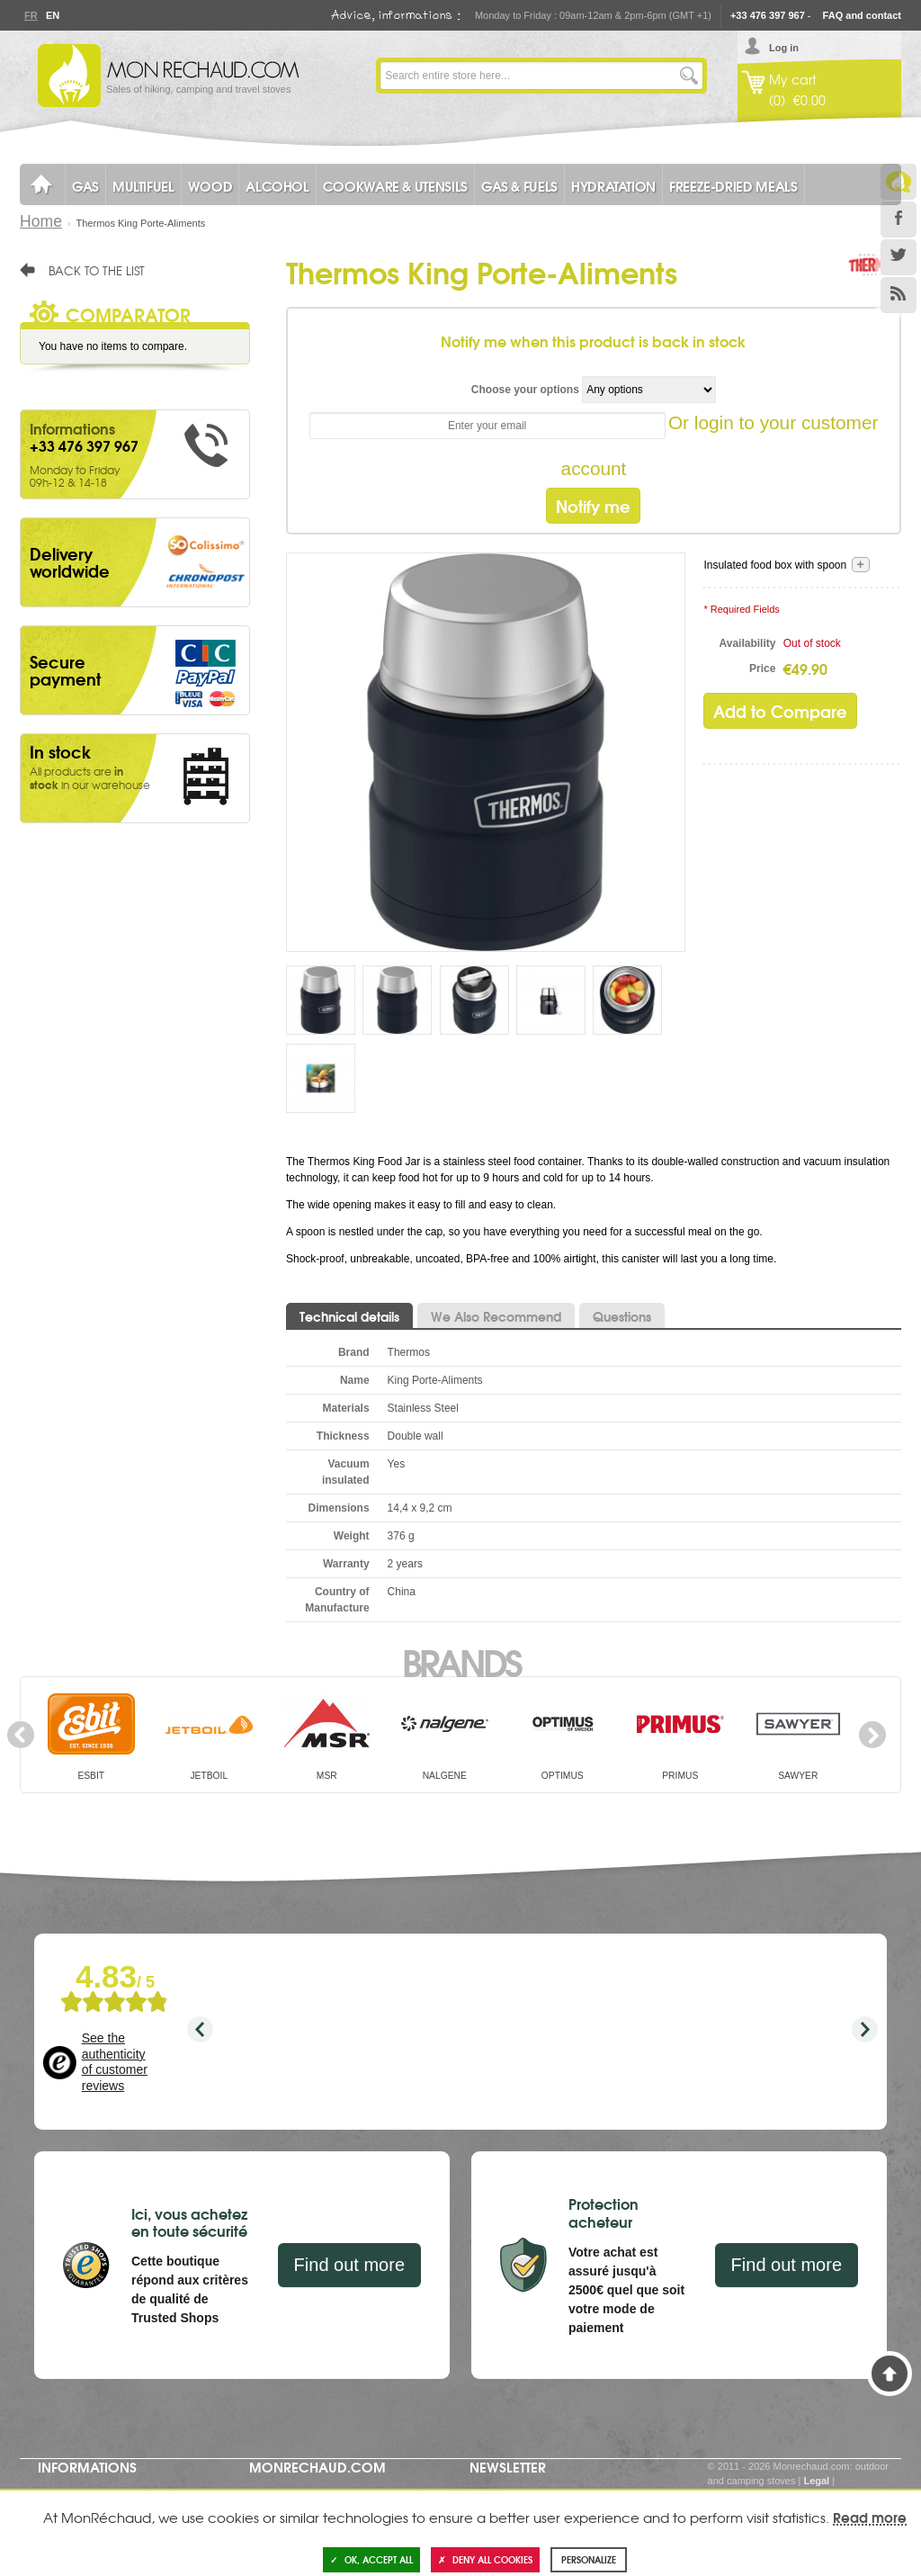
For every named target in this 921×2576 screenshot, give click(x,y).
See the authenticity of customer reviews (115, 2062)
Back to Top (889, 2373)
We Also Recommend (496, 1316)
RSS (899, 295)
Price (762, 668)
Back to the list (97, 270)
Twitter (899, 257)
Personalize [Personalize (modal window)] (588, 2559)
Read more (870, 2516)
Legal (816, 2480)
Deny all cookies (485, 2559)
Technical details (349, 1316)
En (52, 15)
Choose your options (525, 389)
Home (41, 221)
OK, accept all (371, 2559)
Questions (622, 1316)
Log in (784, 47)
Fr (30, 15)
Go (688, 75)
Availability (748, 643)
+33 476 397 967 (767, 15)
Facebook (899, 220)
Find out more (349, 2265)
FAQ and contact (862, 15)
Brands (461, 1661)
